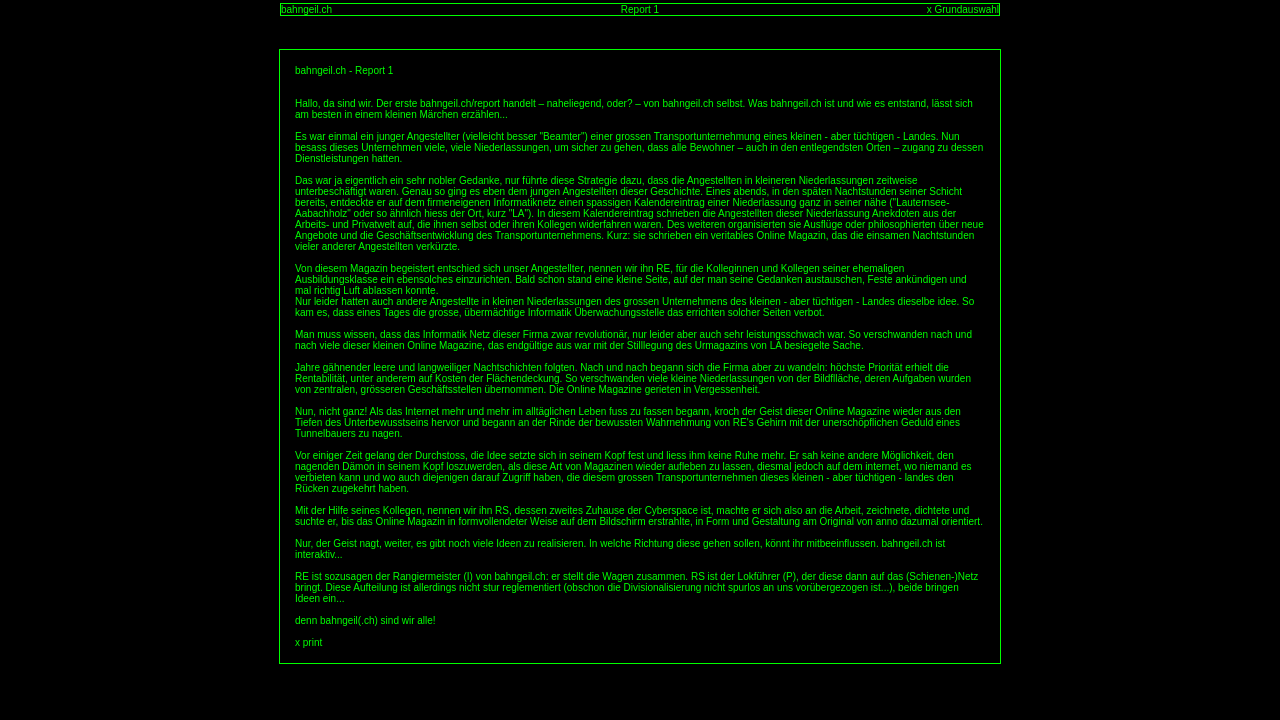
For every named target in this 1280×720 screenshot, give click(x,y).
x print (308, 642)
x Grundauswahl (963, 9)
